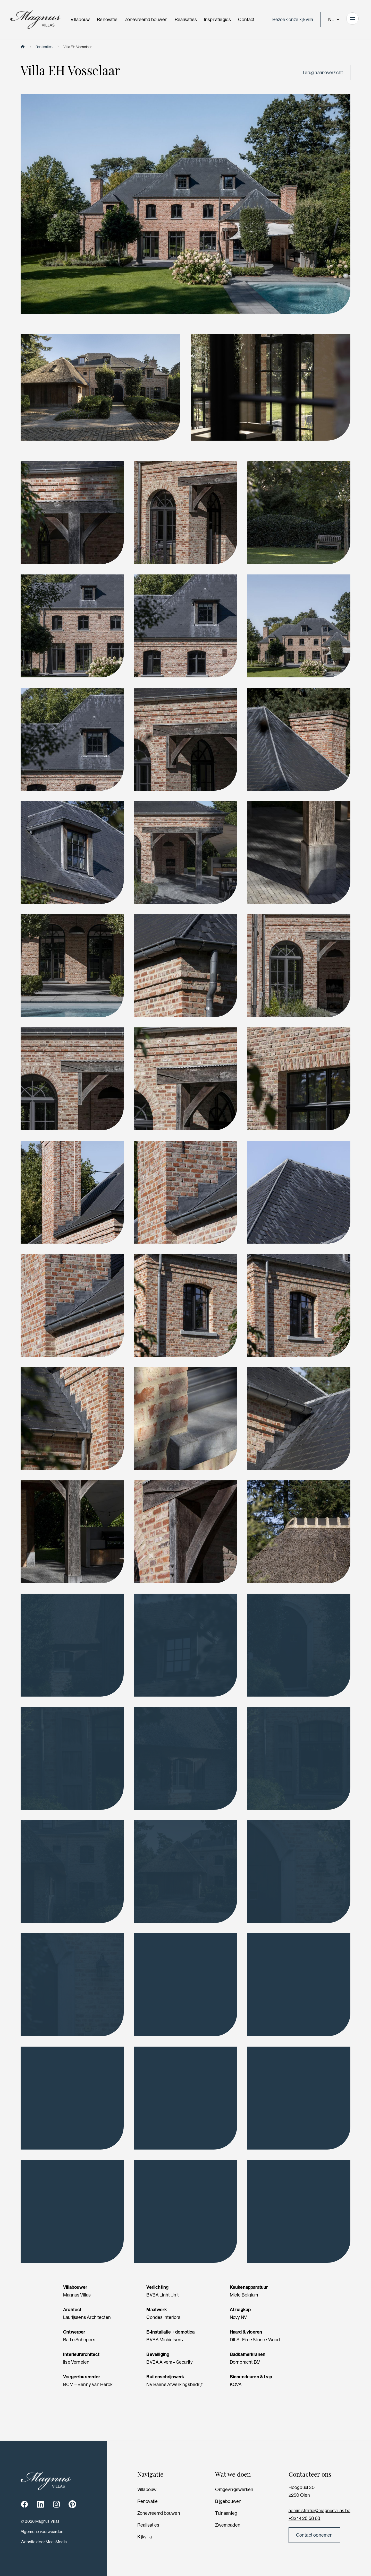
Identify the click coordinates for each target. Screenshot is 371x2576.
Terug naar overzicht (322, 72)
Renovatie (107, 19)
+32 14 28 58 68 (305, 2518)
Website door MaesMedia (44, 2541)
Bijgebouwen (228, 2501)
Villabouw (80, 19)
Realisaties (186, 19)
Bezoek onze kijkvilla (292, 19)
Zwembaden (227, 2525)
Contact (246, 19)
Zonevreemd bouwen (146, 19)
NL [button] (334, 19)
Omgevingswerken (234, 2489)
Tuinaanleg (226, 2513)
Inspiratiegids (217, 19)
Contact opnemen (314, 2535)
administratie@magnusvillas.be (319, 2510)
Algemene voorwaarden (42, 2531)
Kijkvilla (144, 2536)
